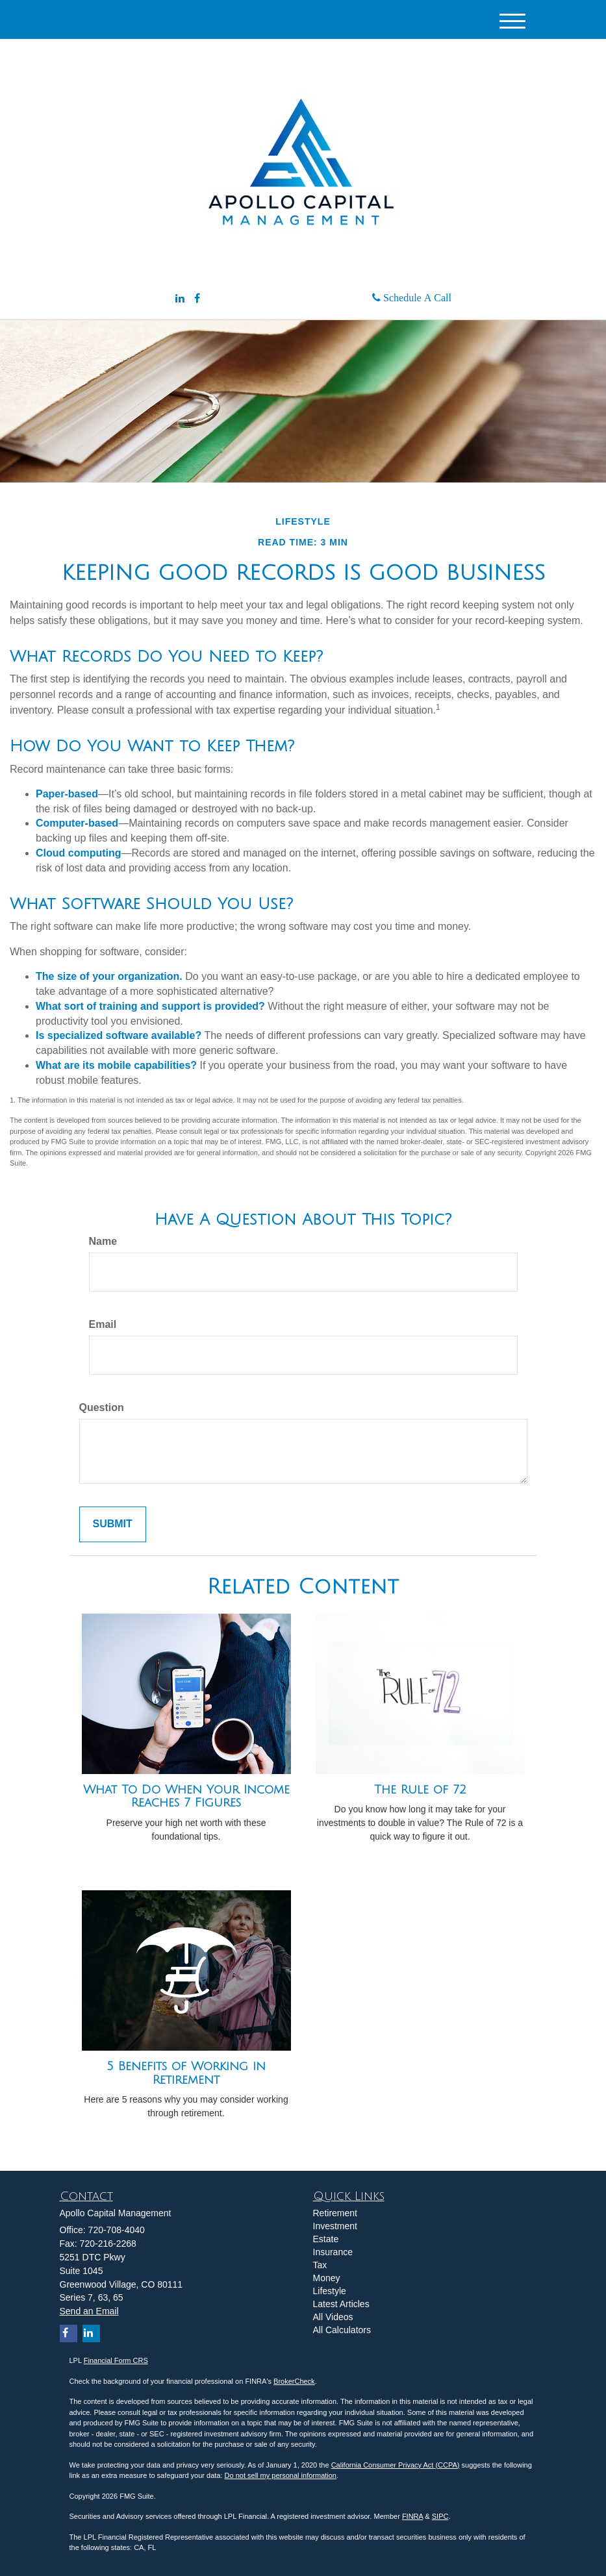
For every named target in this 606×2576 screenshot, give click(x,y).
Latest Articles (341, 2304)
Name (103, 1241)
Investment (335, 2226)
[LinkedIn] (179, 299)
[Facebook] (197, 299)
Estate (326, 2239)
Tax (320, 2265)
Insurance (333, 2252)
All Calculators (342, 2330)
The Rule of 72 (420, 1789)
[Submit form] (112, 1524)
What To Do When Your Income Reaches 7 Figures (186, 1796)
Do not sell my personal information (280, 2475)
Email (103, 1324)
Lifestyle (329, 2291)
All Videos (333, 2317)
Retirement (335, 2213)
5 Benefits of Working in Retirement (186, 2073)
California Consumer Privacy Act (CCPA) (395, 2465)
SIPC (440, 2516)
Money (326, 2278)
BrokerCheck (294, 2381)
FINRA (412, 2516)
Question (101, 1407)
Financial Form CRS (116, 2360)
